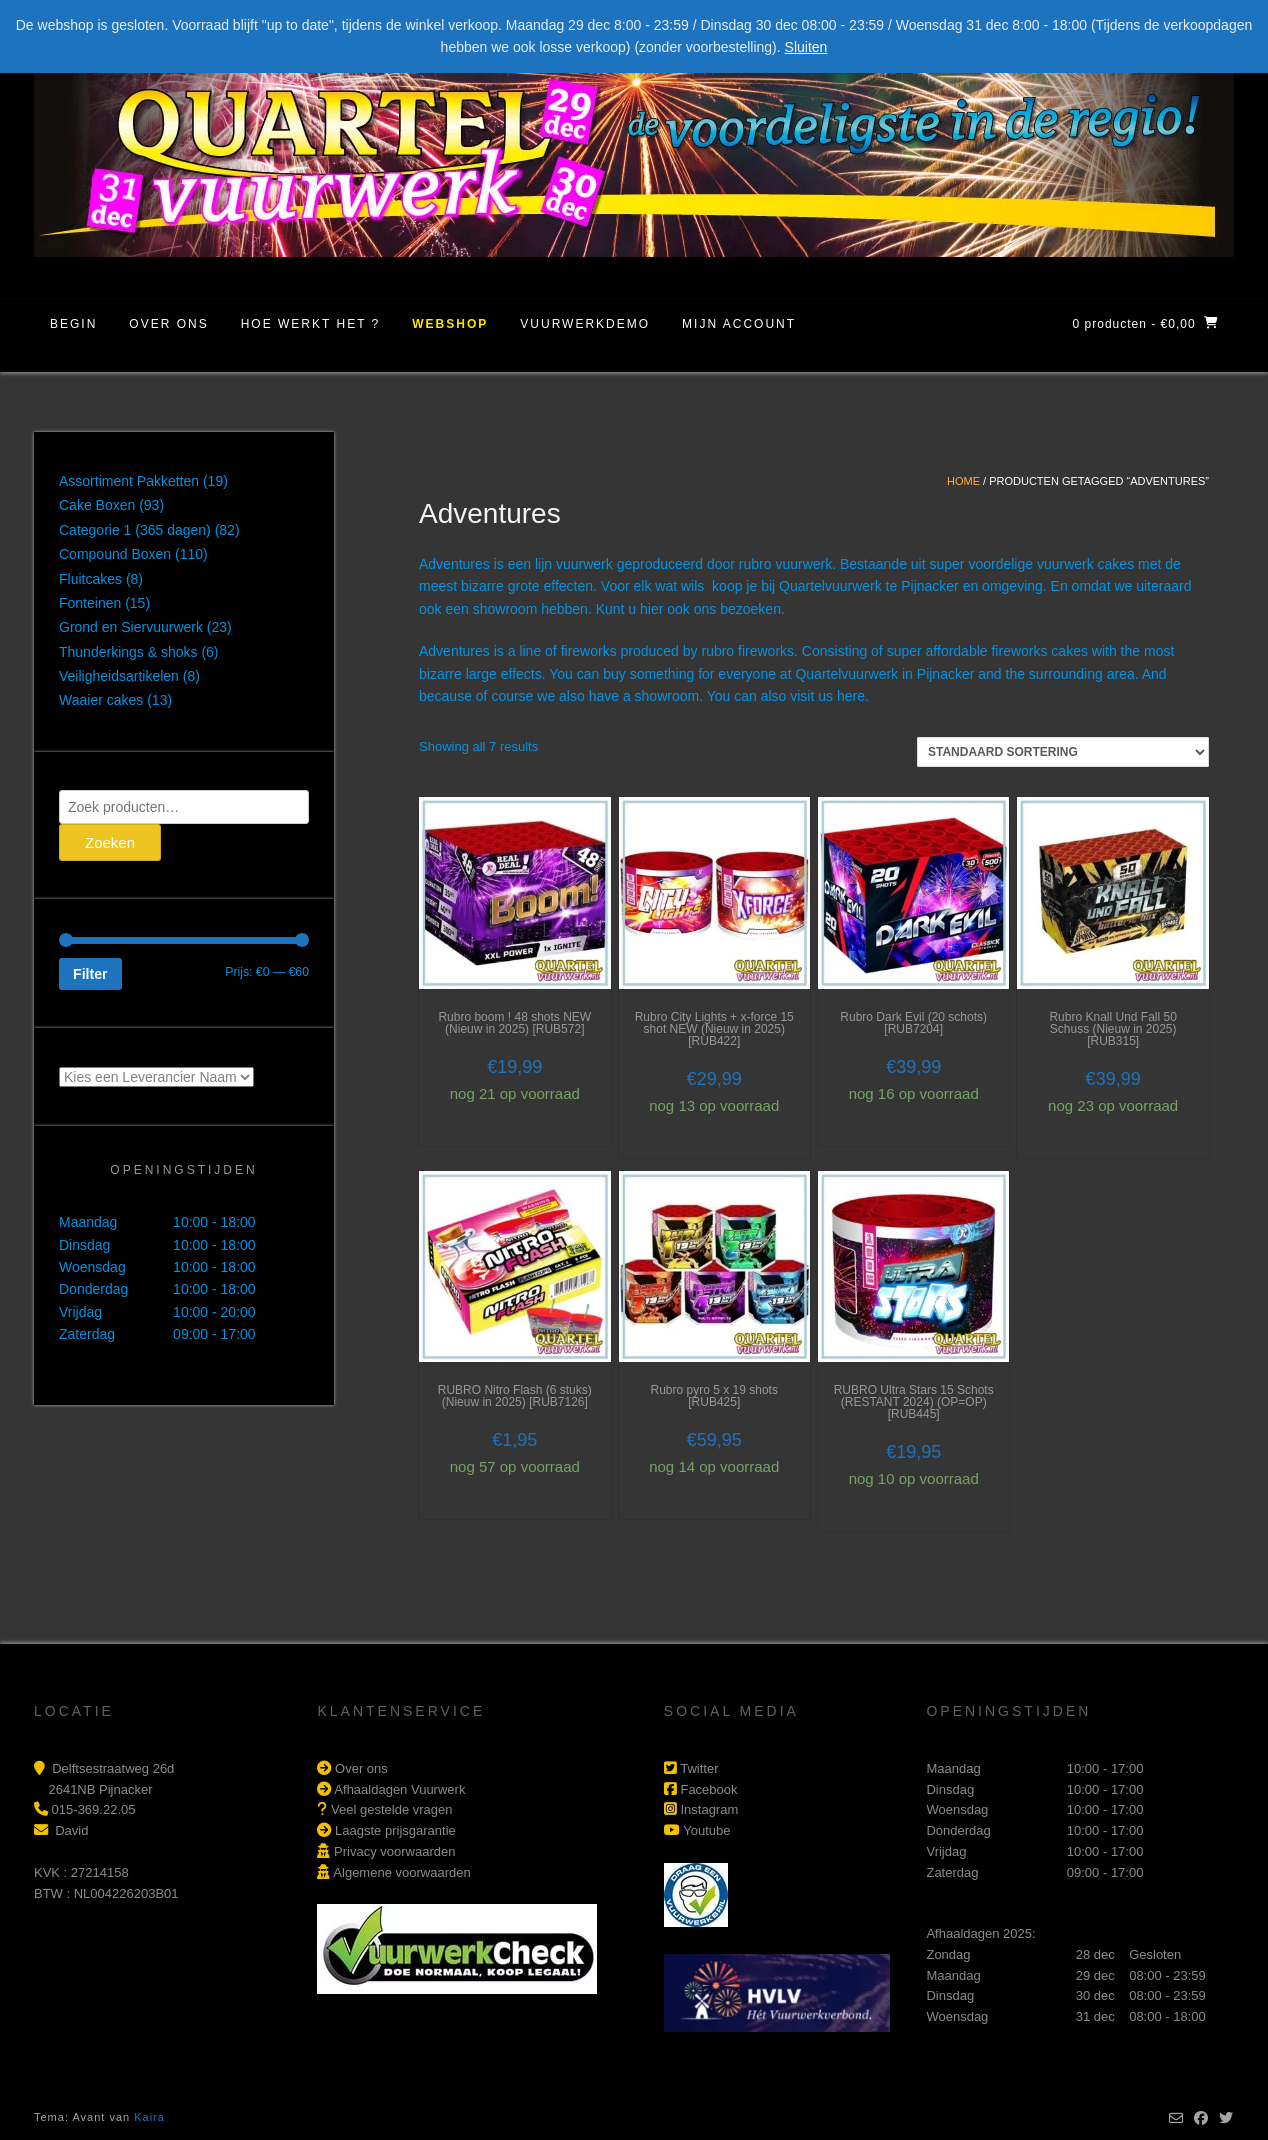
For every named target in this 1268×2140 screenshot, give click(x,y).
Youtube (706, 1830)
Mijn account (739, 324)
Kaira (149, 2117)
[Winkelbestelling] (1063, 752)
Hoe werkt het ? (311, 324)
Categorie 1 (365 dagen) (135, 530)
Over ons (168, 324)
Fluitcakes (90, 579)
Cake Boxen (97, 505)
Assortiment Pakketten (129, 481)
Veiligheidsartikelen (119, 676)
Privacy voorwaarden (394, 1851)
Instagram (709, 1809)
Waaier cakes (101, 700)
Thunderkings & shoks (128, 652)
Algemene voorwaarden (401, 1872)
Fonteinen (90, 603)
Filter (90, 974)
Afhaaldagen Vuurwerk (399, 1789)
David (71, 1830)
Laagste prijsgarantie (395, 1830)
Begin (73, 324)
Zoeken (110, 842)
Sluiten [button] (806, 47)
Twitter (699, 1768)
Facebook (708, 1789)
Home (963, 481)
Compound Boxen (115, 554)
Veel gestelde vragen (391, 1809)
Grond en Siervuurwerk (131, 627)
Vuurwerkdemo (585, 324)
